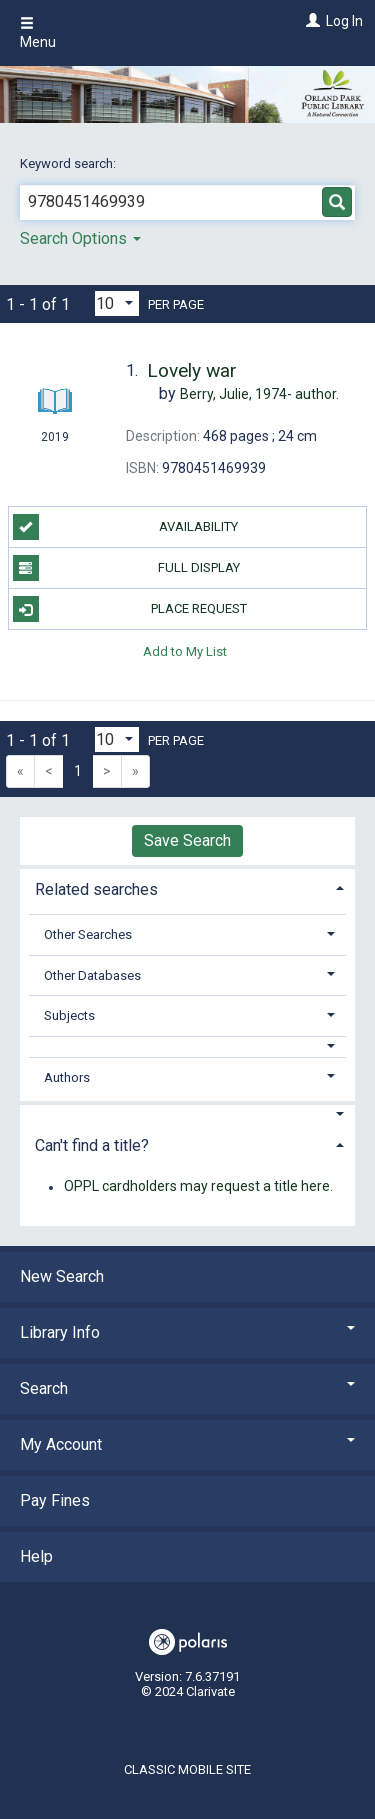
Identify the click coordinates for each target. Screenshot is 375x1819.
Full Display (126, 568)
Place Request (130, 609)
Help (36, 1556)
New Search (62, 1276)
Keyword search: (69, 163)
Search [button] (187, 1388)
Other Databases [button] (92, 975)
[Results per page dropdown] (117, 303)
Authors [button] (67, 1077)
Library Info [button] (187, 1332)
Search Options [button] (80, 238)
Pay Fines (55, 1500)
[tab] (187, 887)
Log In (344, 21)
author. (259, 394)
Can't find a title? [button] (92, 1145)
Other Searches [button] (88, 934)
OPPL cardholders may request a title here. (198, 1187)
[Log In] (310, 21)
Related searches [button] (96, 889)
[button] (188, 1046)
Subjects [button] (69, 1015)
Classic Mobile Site (187, 1769)
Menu (38, 33)
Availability (126, 527)
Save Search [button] (187, 840)
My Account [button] (187, 1444)
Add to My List (185, 650)
